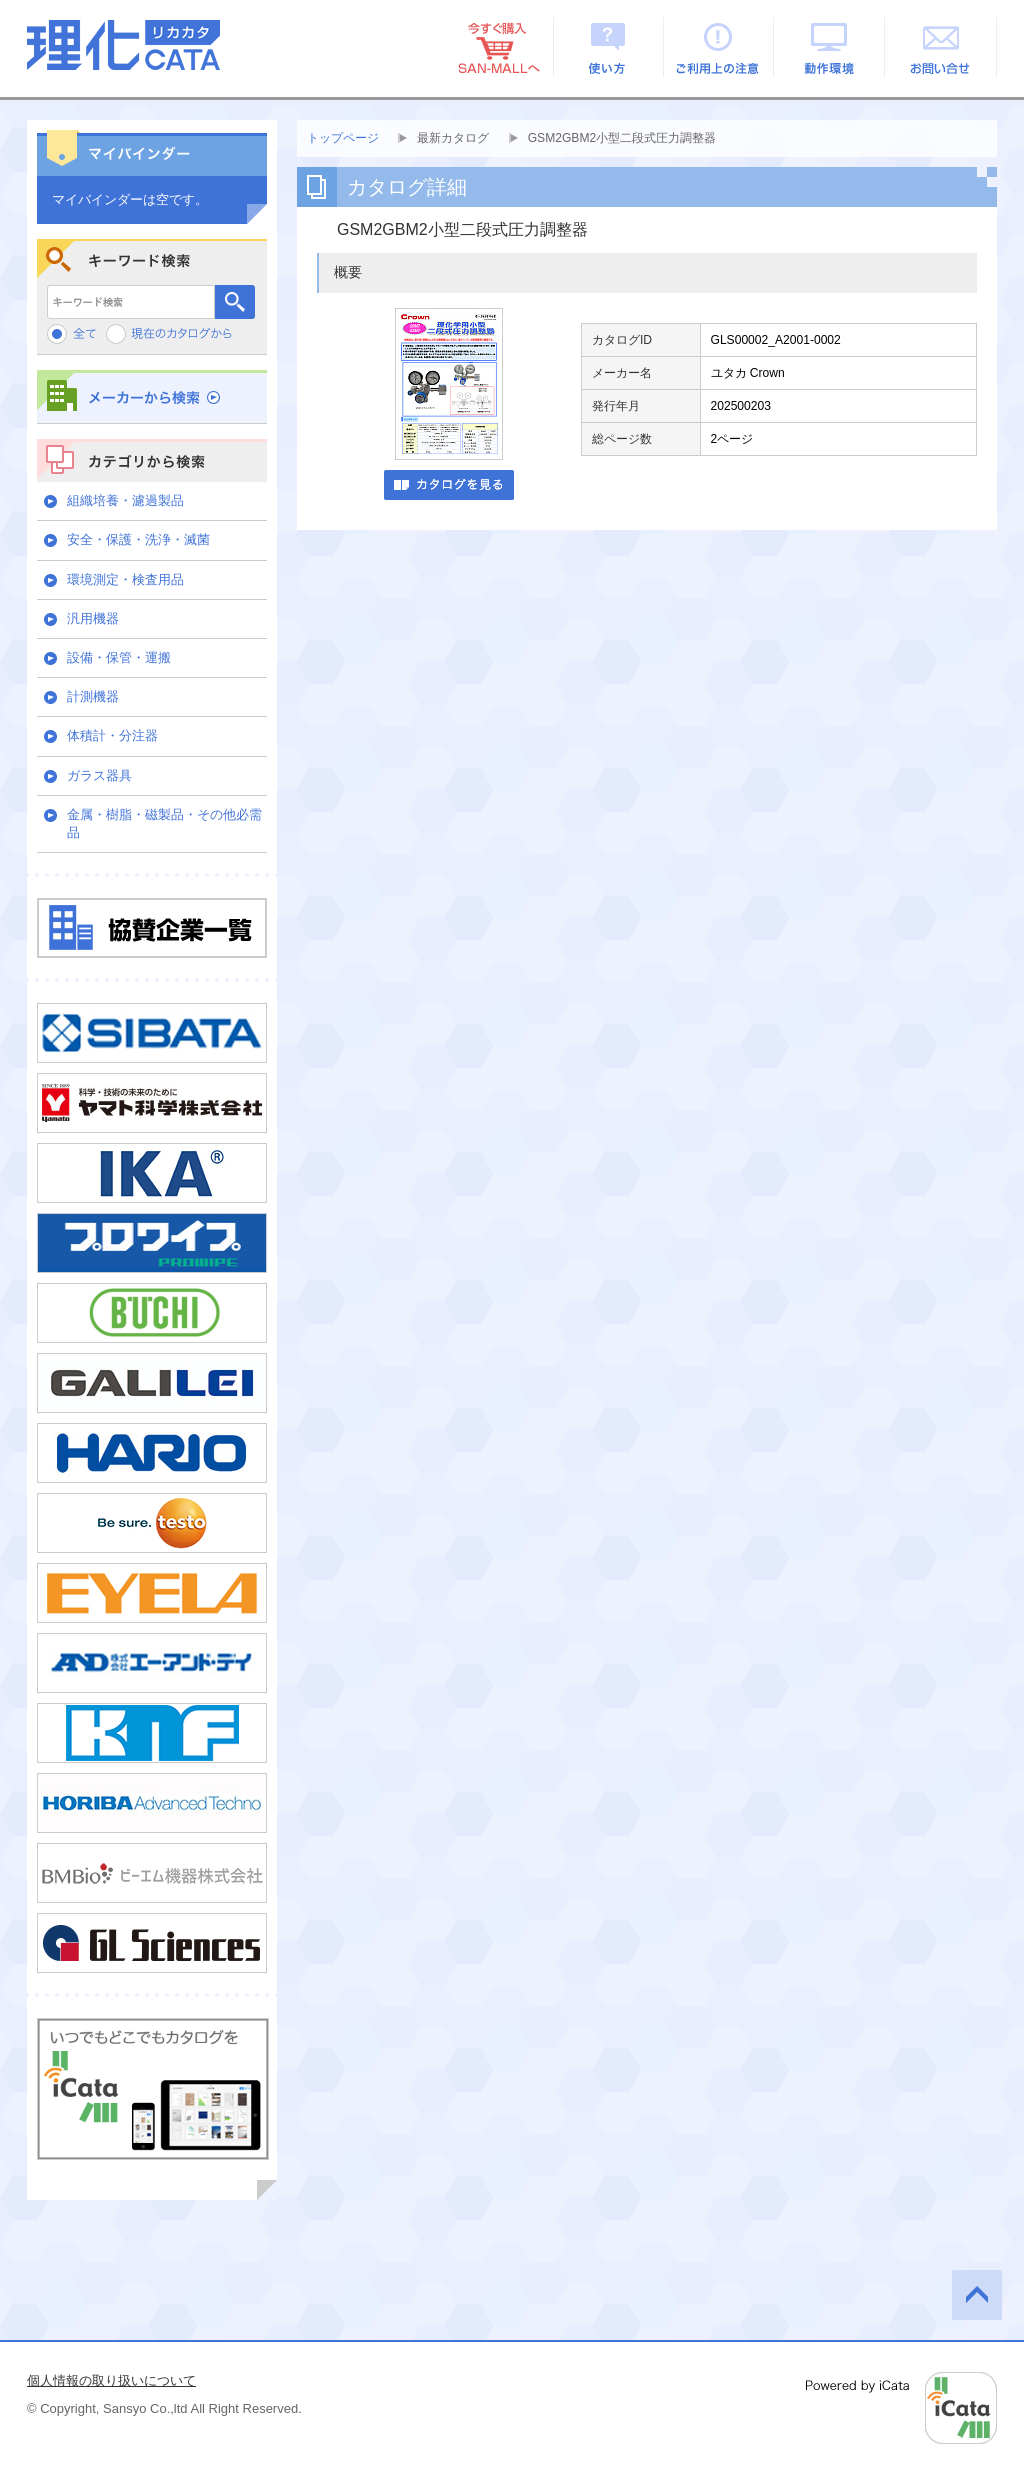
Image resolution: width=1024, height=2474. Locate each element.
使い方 (608, 47)
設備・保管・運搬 (119, 657)
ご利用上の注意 (719, 47)
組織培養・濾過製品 (125, 500)
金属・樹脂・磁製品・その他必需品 (164, 823)
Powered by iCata (901, 2408)
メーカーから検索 (152, 396)
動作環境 (830, 47)
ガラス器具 (99, 775)
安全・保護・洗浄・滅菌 (138, 539)
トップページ (343, 138)
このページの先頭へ (977, 2295)
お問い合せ (941, 47)
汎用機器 (93, 618)
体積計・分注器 (112, 735)
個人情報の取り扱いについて (111, 2380)
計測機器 (93, 696)
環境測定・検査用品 (125, 579)
